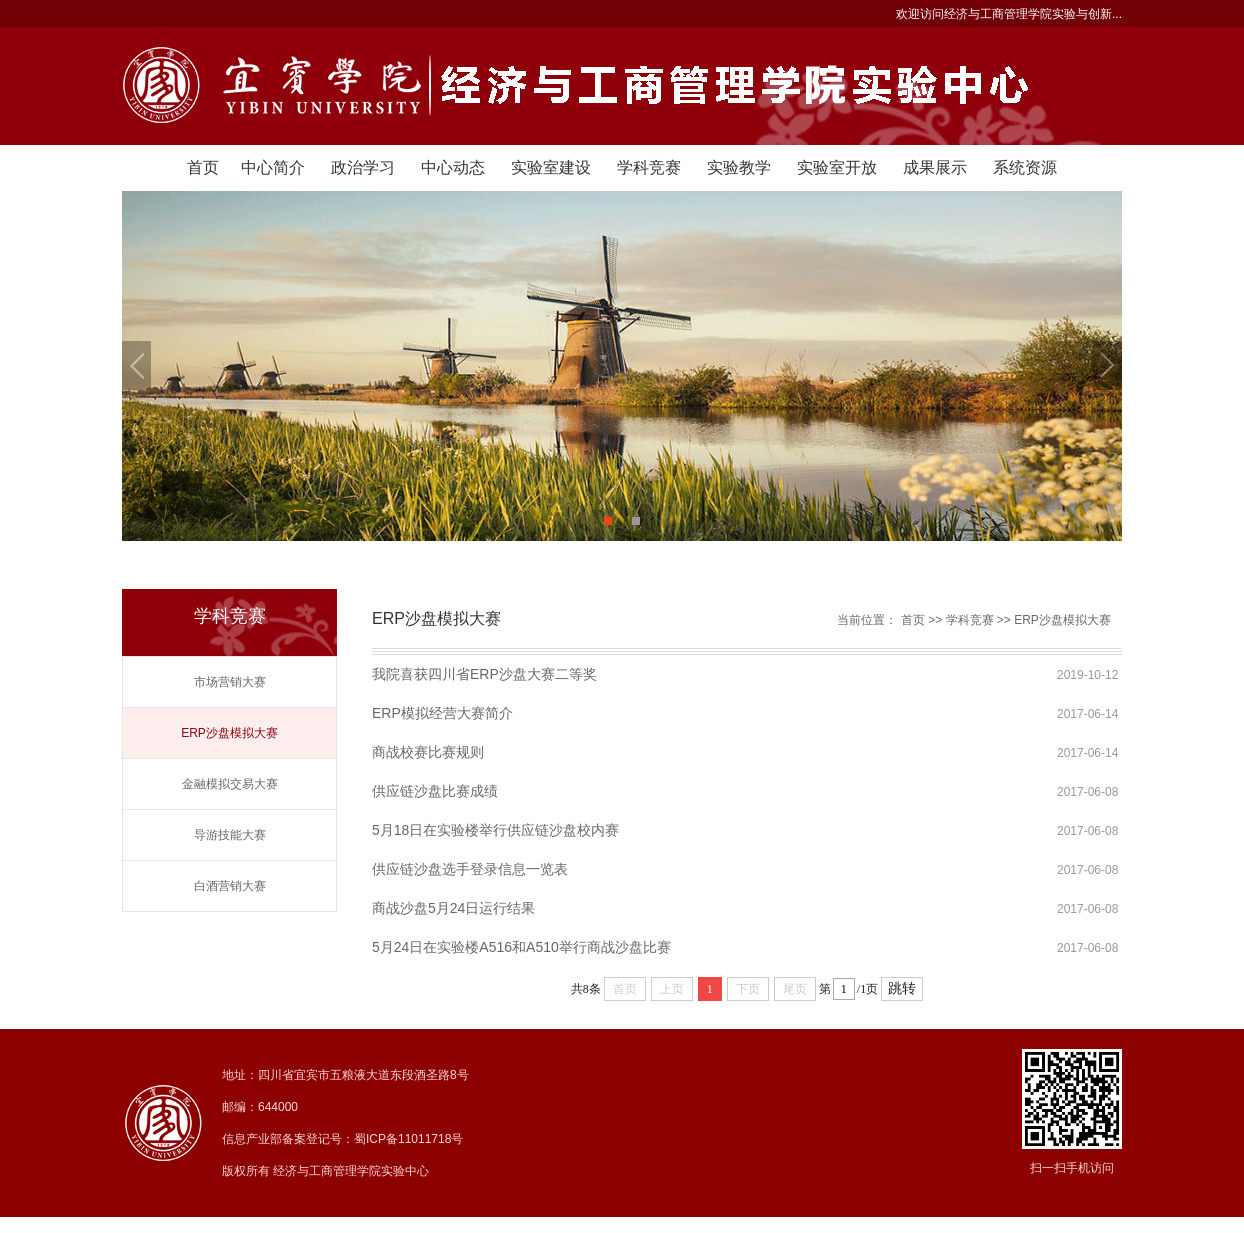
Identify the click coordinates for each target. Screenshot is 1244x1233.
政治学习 (363, 167)
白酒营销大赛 (230, 886)
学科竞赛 (649, 167)
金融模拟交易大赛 (230, 784)
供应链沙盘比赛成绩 (435, 791)
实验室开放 (837, 167)
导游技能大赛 (230, 835)
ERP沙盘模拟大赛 (229, 733)
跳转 (902, 988)
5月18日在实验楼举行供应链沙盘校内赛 (495, 830)
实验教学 (739, 167)
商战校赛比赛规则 (428, 752)
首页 (203, 167)
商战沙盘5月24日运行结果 (453, 908)
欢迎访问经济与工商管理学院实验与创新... (1009, 14)
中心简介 (273, 167)
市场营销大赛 (230, 682)
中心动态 (453, 167)
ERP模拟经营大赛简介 (442, 713)
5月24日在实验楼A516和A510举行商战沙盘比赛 (521, 947)
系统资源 (1025, 167)
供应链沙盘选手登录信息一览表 (470, 869)
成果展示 (935, 167)
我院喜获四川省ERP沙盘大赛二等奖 (484, 674)
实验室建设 (551, 167)
